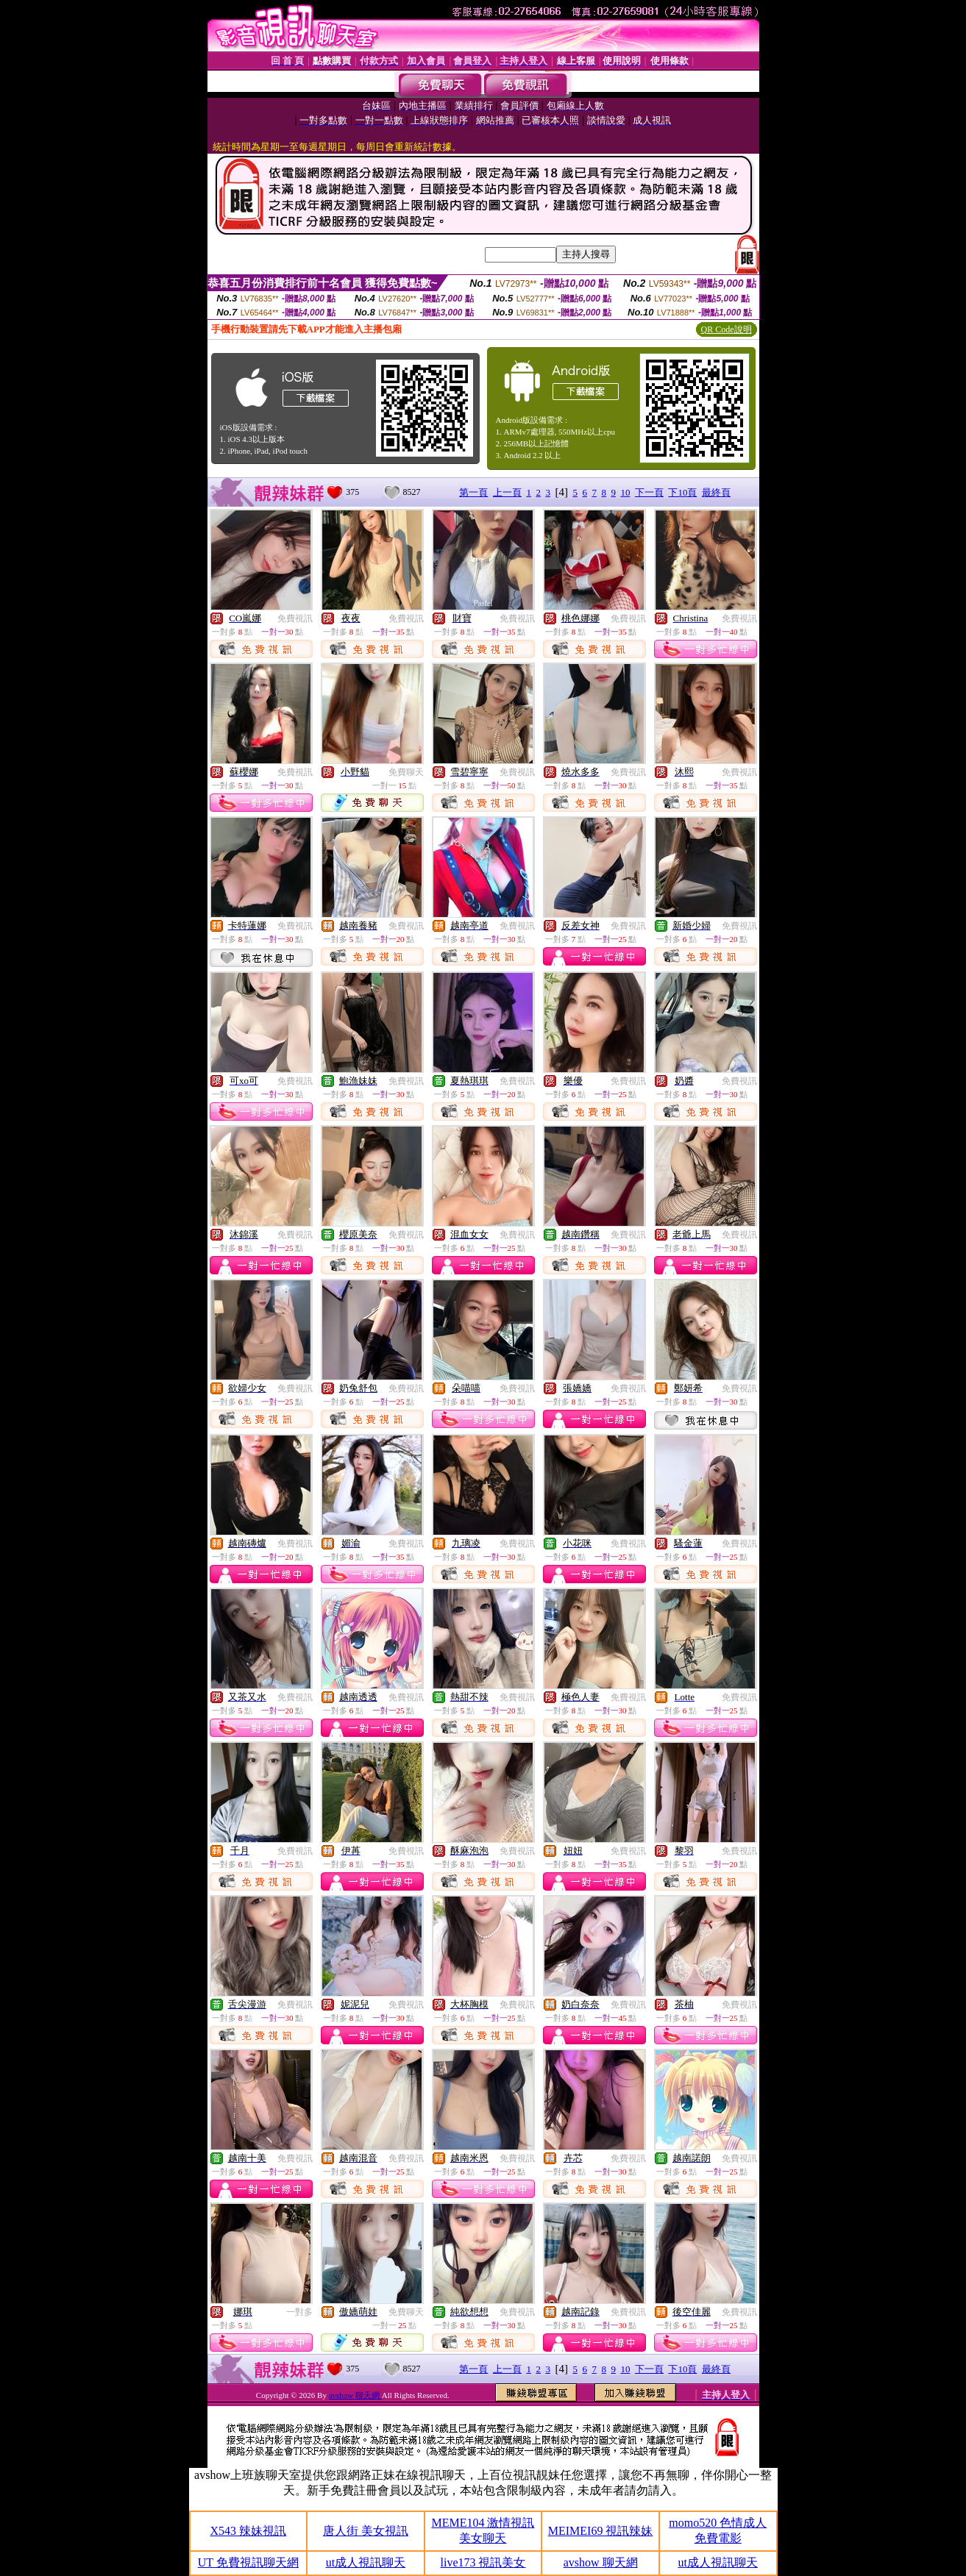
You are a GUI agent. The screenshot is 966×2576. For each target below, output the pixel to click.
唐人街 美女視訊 (365, 2531)
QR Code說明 (726, 329)
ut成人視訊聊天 (365, 2562)
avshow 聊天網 (355, 2395)
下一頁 (649, 492)
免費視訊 (295, 618)
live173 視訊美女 (482, 2562)
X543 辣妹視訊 (248, 2531)
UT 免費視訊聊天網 (248, 2562)
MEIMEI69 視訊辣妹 (600, 2531)
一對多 (299, 2312)
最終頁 (716, 492)
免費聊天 (406, 772)
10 (625, 492)
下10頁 (682, 492)
